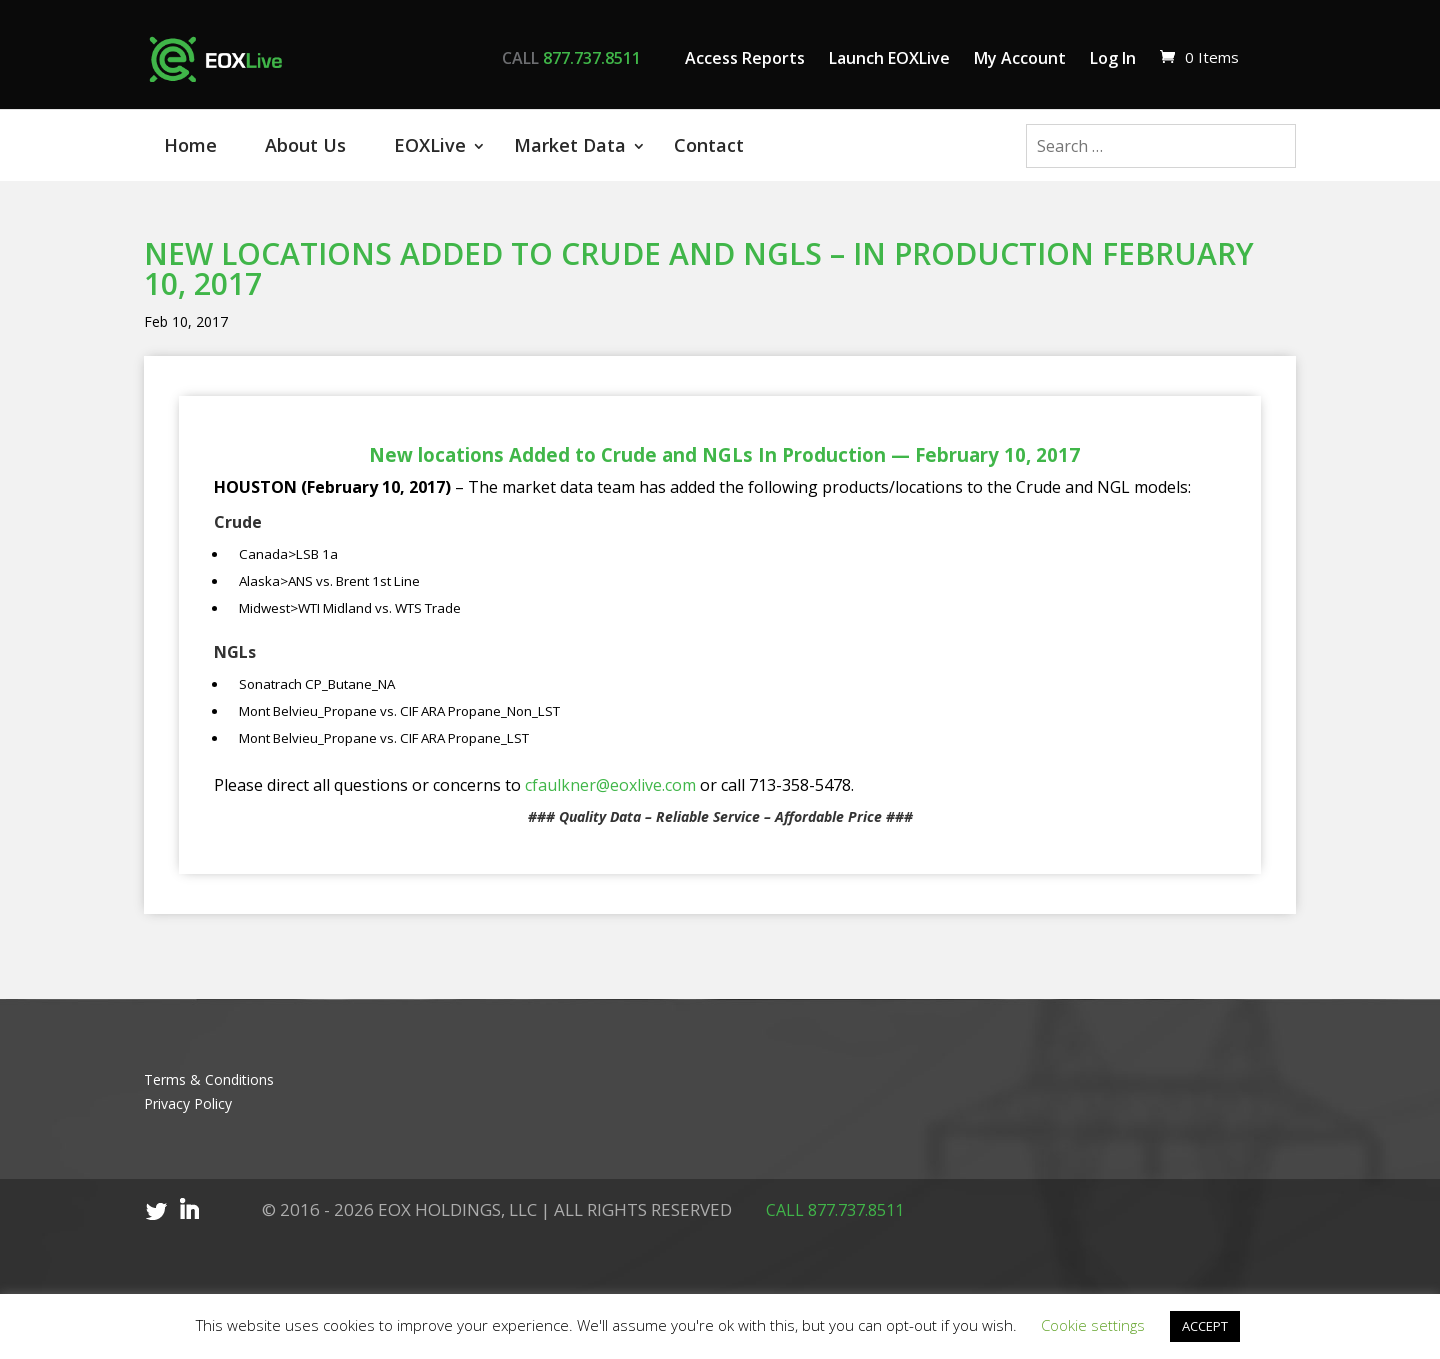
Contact (709, 145)
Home (190, 145)
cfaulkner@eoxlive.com (610, 785)
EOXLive (430, 145)
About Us (305, 145)
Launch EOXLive (889, 58)
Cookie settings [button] (1093, 1325)
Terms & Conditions (209, 1079)
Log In (1113, 58)
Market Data (570, 145)
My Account (1020, 58)
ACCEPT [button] (1205, 1326)
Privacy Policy (188, 1103)
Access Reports (745, 58)
